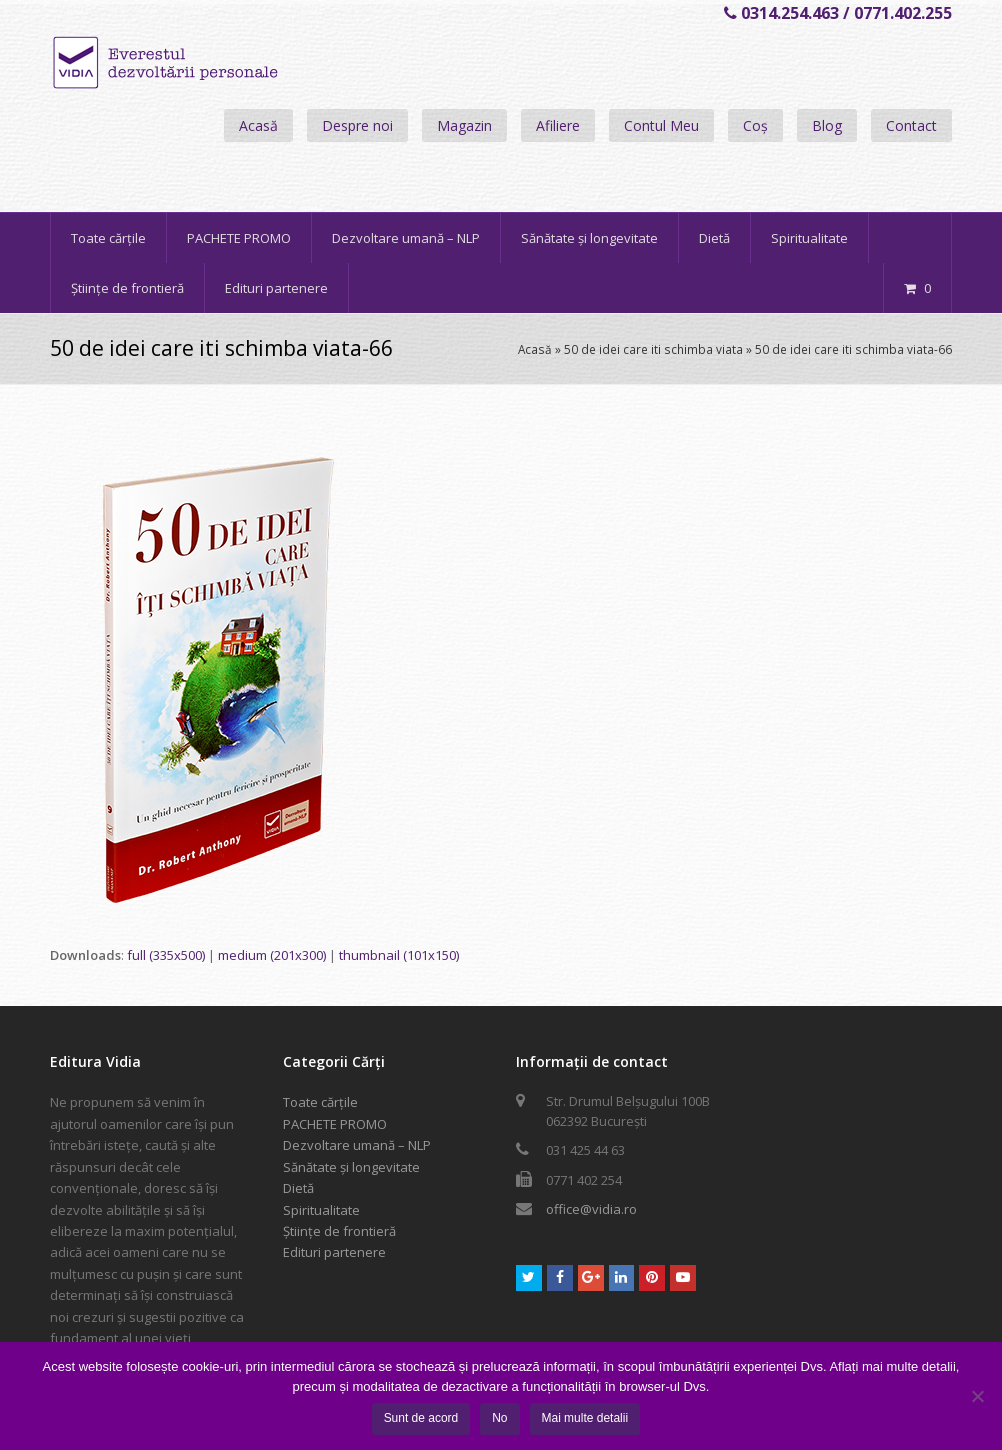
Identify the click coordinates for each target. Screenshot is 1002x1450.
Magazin (464, 125)
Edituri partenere (334, 1252)
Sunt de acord (421, 1418)
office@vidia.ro (591, 1209)
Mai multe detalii (585, 1418)
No (499, 1418)
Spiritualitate (321, 1210)
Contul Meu (661, 125)
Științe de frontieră (339, 1231)
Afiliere (558, 125)
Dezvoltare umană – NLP (357, 1145)
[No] (977, 1396)
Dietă (298, 1188)
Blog (827, 125)
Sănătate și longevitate (351, 1167)
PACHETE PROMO (335, 1124)
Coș (755, 125)
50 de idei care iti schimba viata (653, 349)
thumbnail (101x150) (399, 955)
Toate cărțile (320, 1102)
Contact (911, 125)
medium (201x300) (272, 955)
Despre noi (357, 125)
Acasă (258, 125)
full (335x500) (166, 955)
